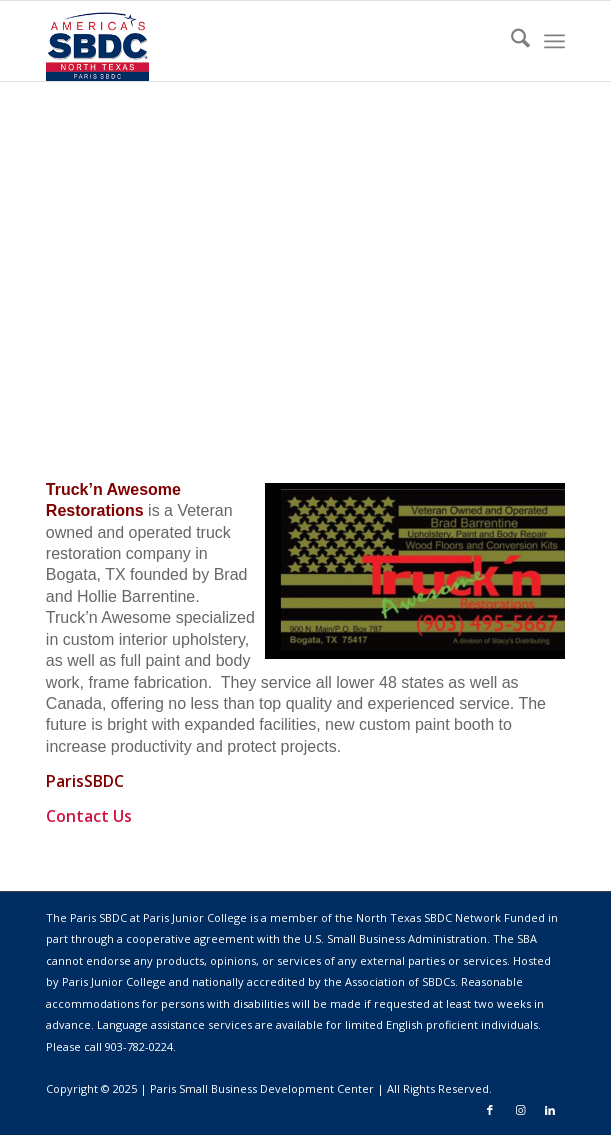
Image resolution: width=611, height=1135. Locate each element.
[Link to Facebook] (490, 1110)
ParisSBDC (85, 781)
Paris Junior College (114, 981)
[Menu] (554, 41)
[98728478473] (253, 41)
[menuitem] (510, 41)
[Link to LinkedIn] (550, 1110)
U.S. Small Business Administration (395, 938)
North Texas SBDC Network (428, 917)
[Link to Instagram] (520, 1110)
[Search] (510, 41)
